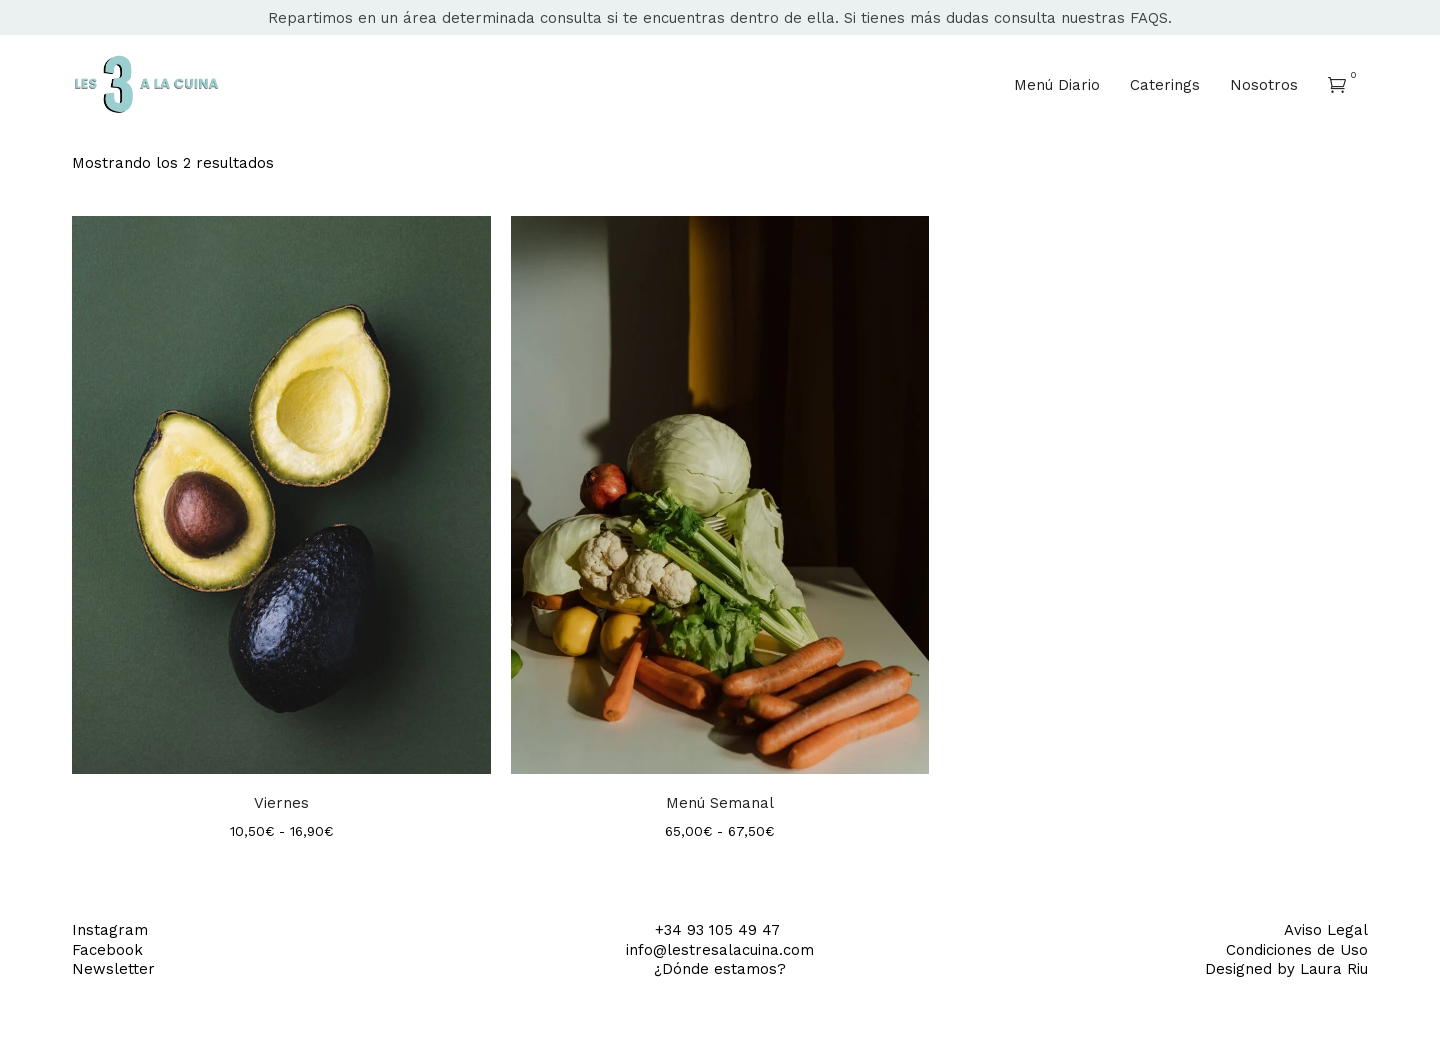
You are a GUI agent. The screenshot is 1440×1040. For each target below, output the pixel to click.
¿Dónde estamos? (720, 969)
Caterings (1165, 85)
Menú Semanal (720, 803)
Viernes (281, 803)
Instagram (110, 930)
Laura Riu (1334, 969)
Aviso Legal (1326, 930)
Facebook (107, 950)
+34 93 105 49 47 (720, 930)
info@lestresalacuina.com (720, 950)
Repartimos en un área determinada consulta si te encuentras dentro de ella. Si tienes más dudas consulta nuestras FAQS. (720, 18)
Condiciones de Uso (1297, 950)
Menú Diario (1057, 85)
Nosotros (1264, 85)
